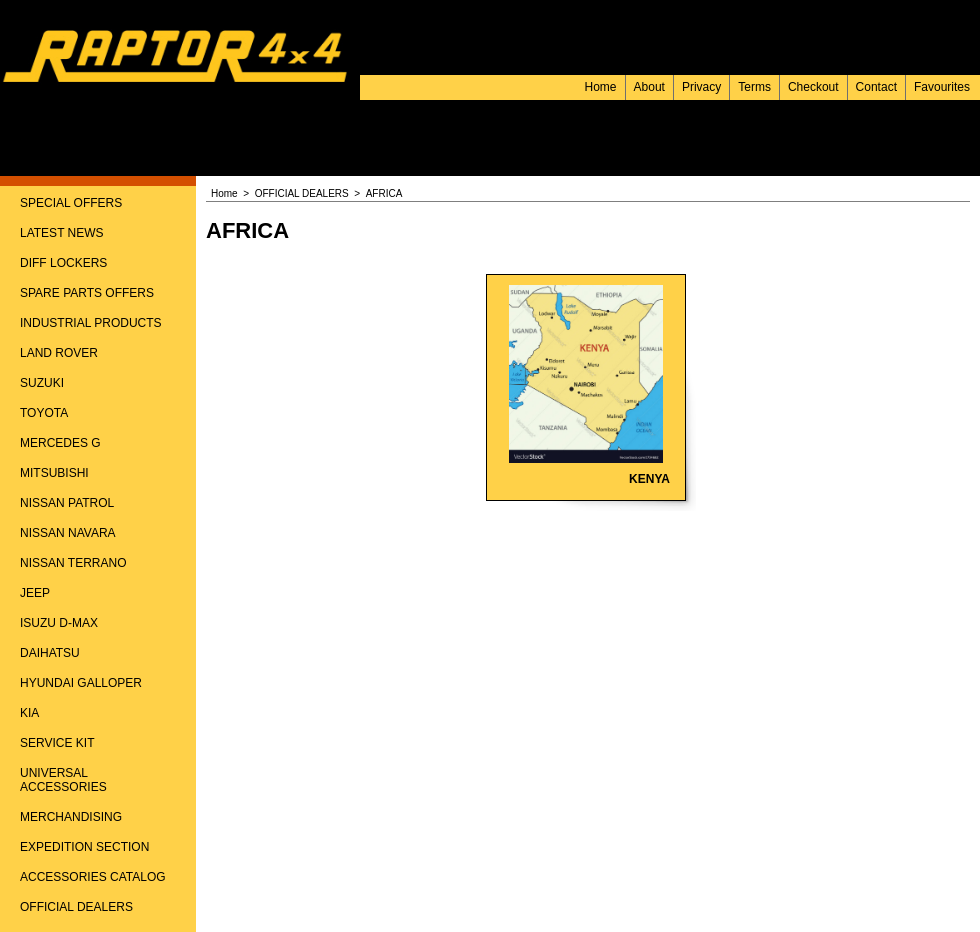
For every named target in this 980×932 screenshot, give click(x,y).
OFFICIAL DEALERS (76, 907)
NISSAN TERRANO (73, 563)
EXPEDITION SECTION (84, 847)
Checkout (813, 87)
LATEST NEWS (62, 233)
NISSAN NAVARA (68, 533)
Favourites (942, 87)
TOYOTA (44, 413)
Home (601, 87)
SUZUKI (42, 383)
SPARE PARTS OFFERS (87, 293)
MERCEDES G (60, 443)
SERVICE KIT (57, 743)
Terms (754, 87)
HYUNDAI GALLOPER (81, 683)
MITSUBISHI (54, 473)
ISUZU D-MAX (59, 623)
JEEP (35, 593)
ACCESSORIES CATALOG (93, 877)
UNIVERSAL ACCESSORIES (63, 780)
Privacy (701, 87)
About (649, 87)
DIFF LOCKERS (63, 263)
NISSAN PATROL (67, 503)
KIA (29, 713)
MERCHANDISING (71, 817)
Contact (876, 87)
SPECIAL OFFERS (71, 203)
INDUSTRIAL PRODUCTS (91, 323)
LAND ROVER (59, 353)
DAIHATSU (50, 653)
